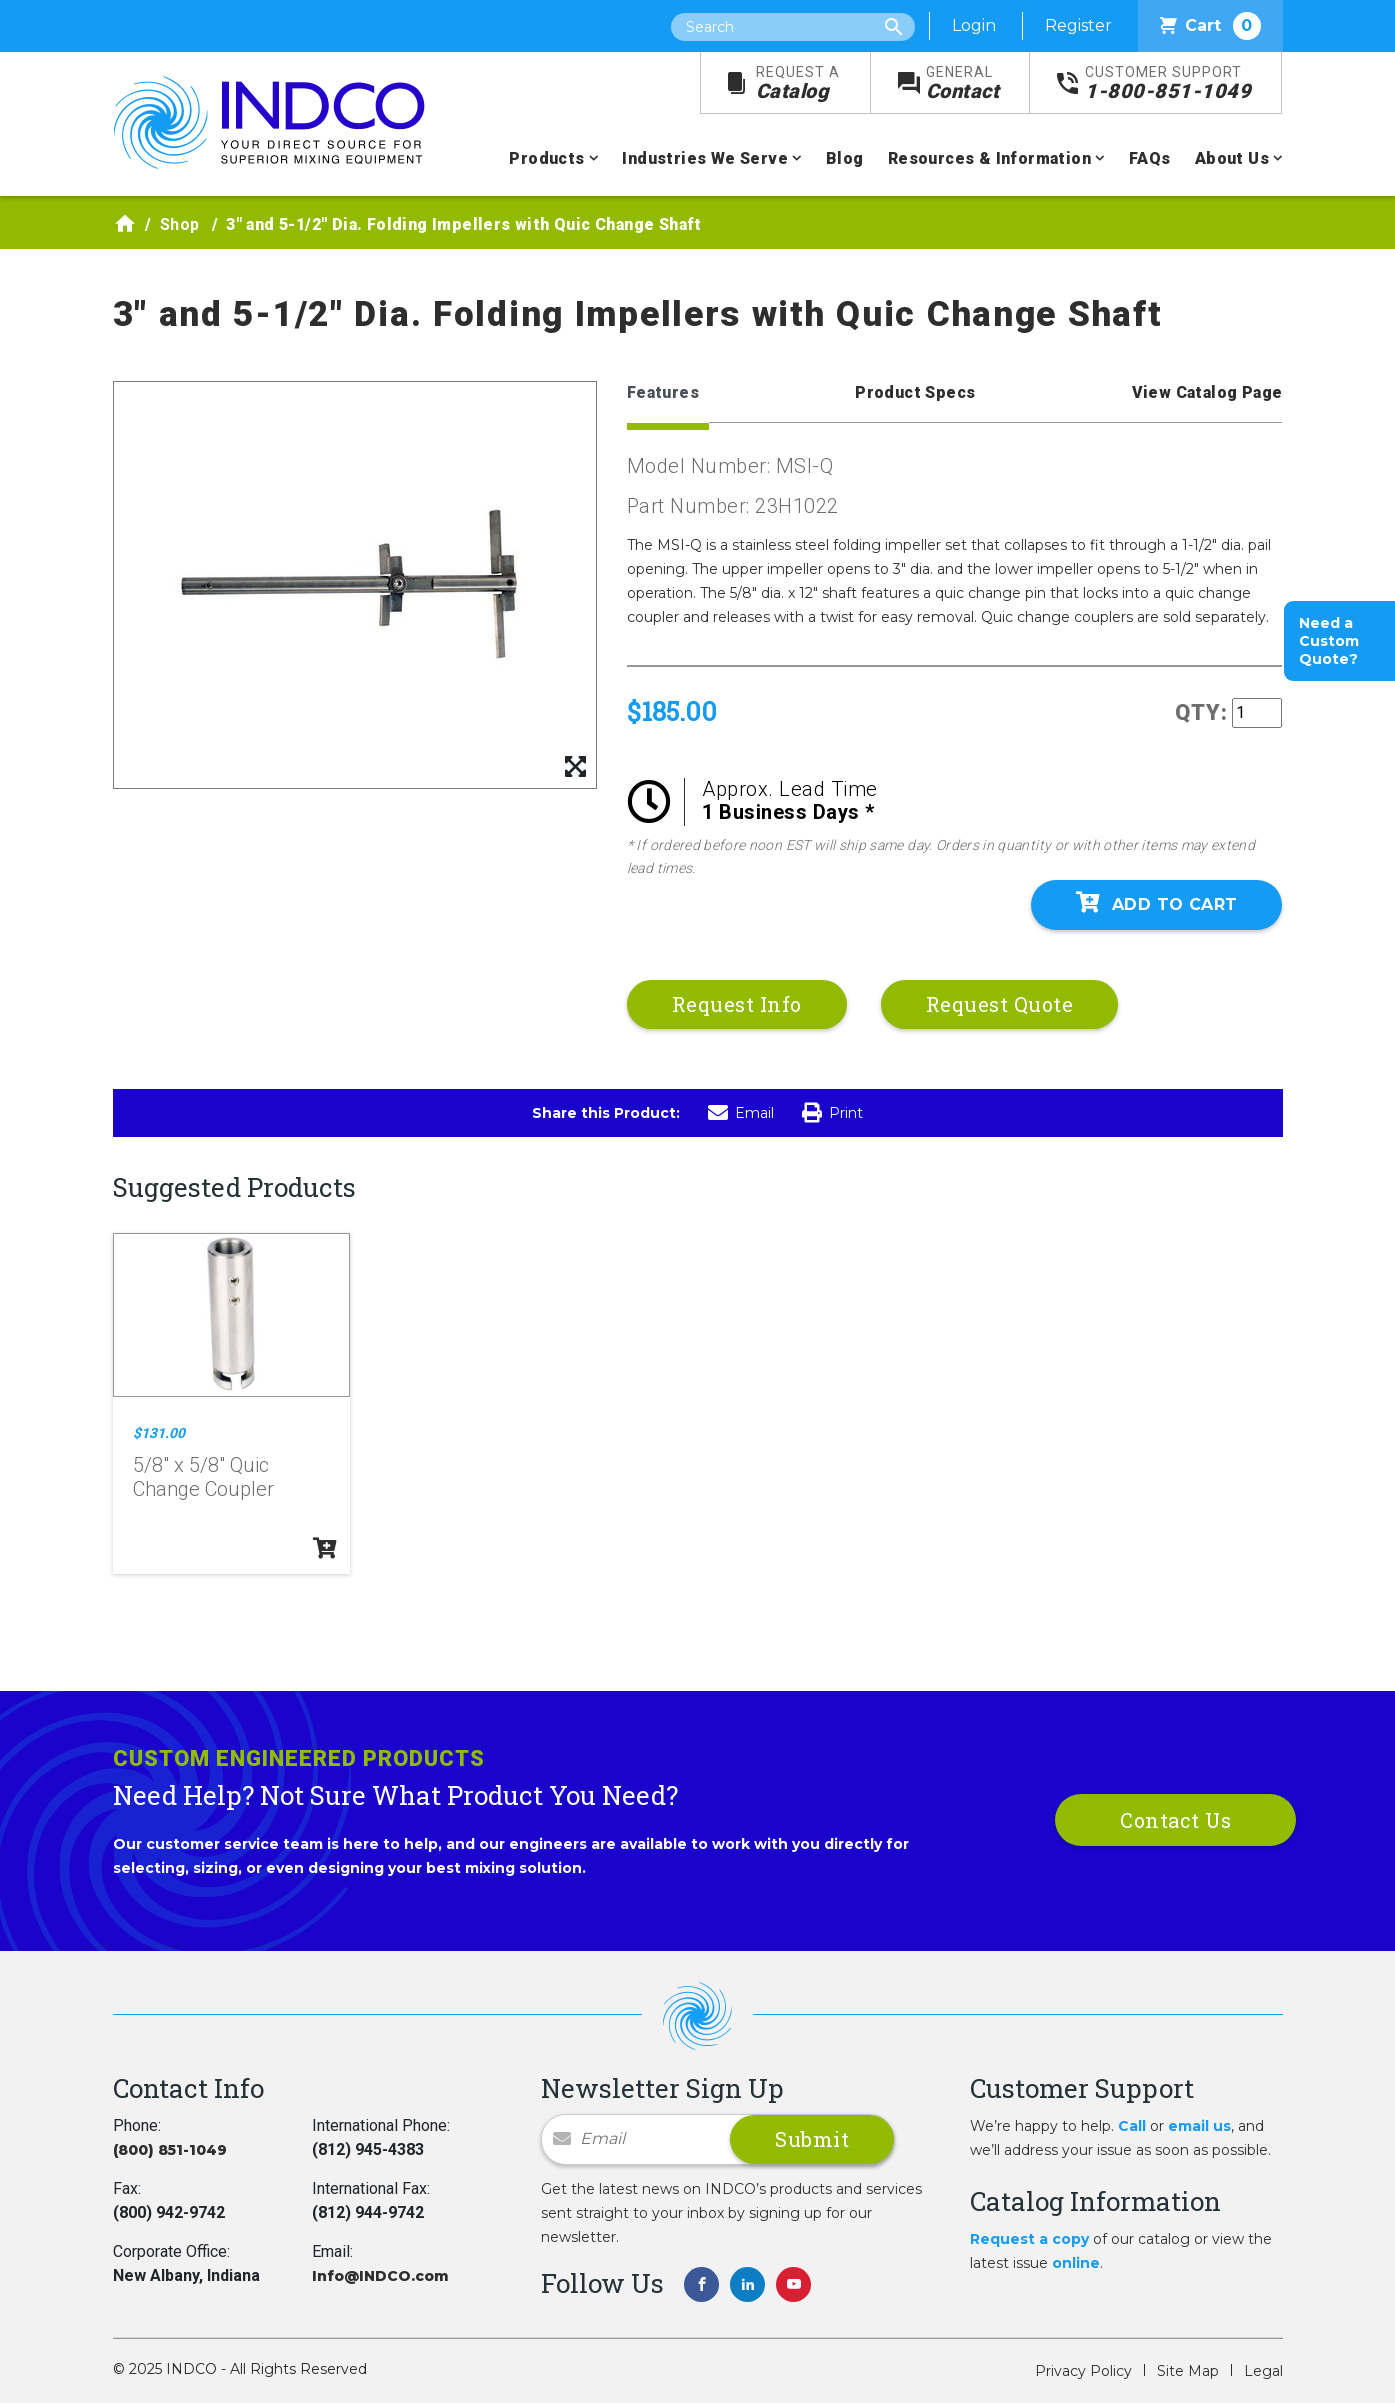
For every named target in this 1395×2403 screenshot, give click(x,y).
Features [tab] (663, 392)
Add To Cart (1157, 903)
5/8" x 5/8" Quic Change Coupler (203, 1477)
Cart (1210, 26)
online (1076, 2263)
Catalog (798, 83)
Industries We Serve (705, 158)
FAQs (1150, 158)
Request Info (737, 1004)
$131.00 (159, 1433)
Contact (963, 83)
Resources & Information (989, 158)
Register (1078, 25)
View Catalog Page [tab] (1207, 392)
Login (974, 25)
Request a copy (1029, 2239)
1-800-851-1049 (1168, 83)
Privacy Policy (1083, 2371)
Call (1132, 2126)
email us (1199, 2126)
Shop (180, 224)
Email (741, 1113)
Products (546, 158)
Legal (1263, 2371)
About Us (1232, 158)
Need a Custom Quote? (1329, 641)
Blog (845, 158)
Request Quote (1000, 1004)
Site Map (1188, 2371)
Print (832, 1113)
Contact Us (1175, 1820)
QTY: (1201, 712)
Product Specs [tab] (915, 392)
